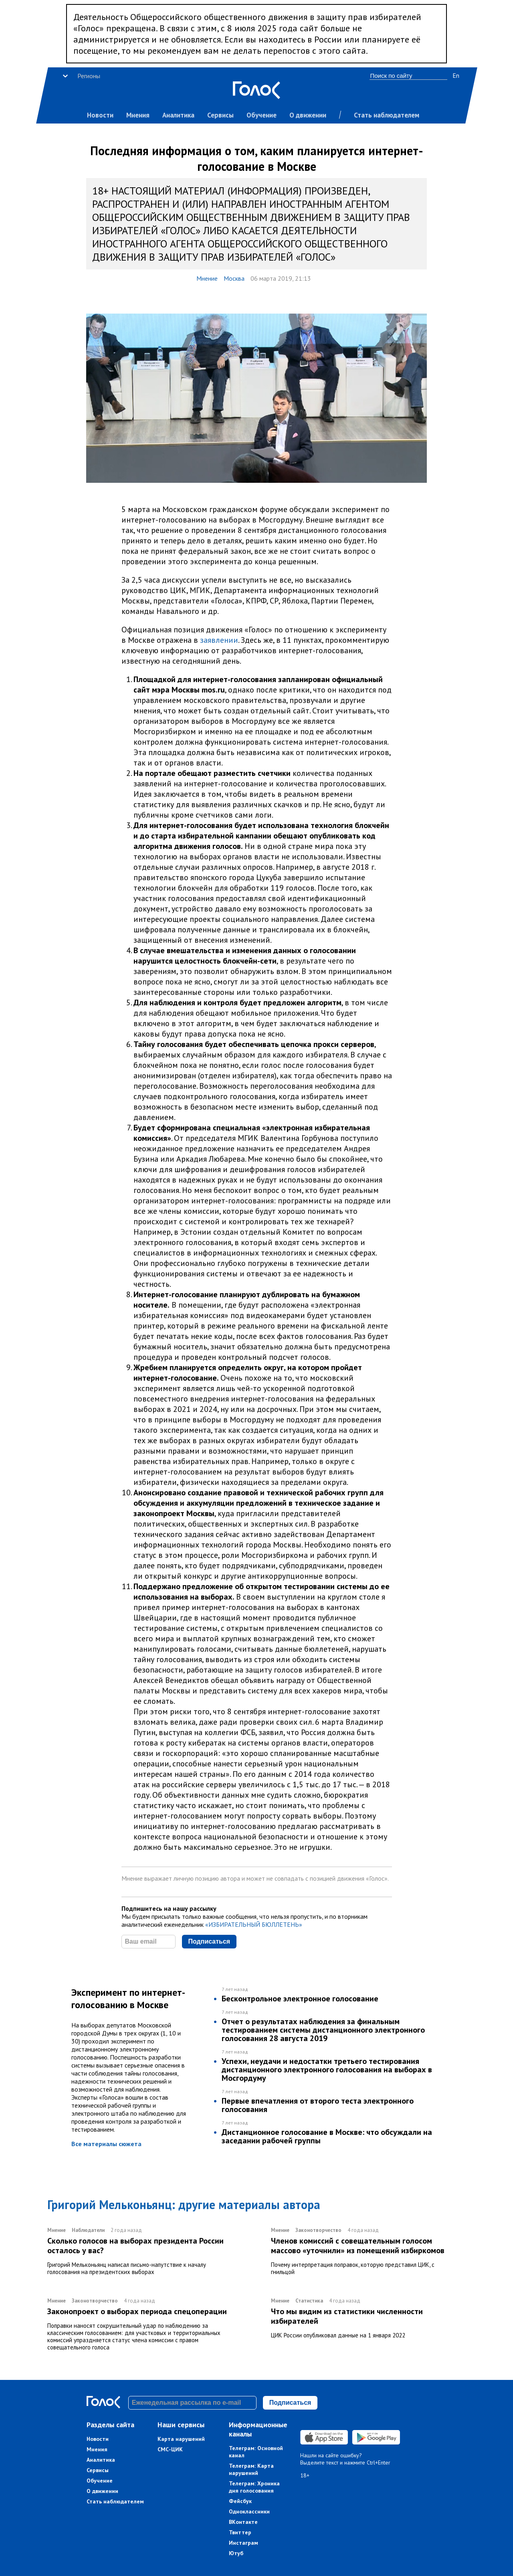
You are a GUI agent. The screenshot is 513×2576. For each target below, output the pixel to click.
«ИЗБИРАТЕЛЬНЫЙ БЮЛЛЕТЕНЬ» (253, 1924)
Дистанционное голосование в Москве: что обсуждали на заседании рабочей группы (327, 2136)
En (455, 75)
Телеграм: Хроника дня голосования (254, 2487)
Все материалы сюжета (106, 2144)
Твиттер (240, 2532)
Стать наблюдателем (386, 115)
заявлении (219, 640)
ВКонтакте (243, 2521)
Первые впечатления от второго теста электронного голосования (318, 2105)
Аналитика (178, 115)
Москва (234, 278)
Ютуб (236, 2553)
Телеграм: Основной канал (256, 2451)
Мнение (207, 278)
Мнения (137, 115)
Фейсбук (240, 2501)
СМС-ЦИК (170, 2449)
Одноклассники (249, 2511)
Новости (100, 115)
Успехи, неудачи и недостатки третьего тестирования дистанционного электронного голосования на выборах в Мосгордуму (327, 2069)
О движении (307, 115)
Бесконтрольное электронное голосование (300, 1998)
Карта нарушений (181, 2438)
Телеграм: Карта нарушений (251, 2469)
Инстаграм (243, 2542)
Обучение (261, 115)
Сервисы (220, 115)
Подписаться (209, 1941)
